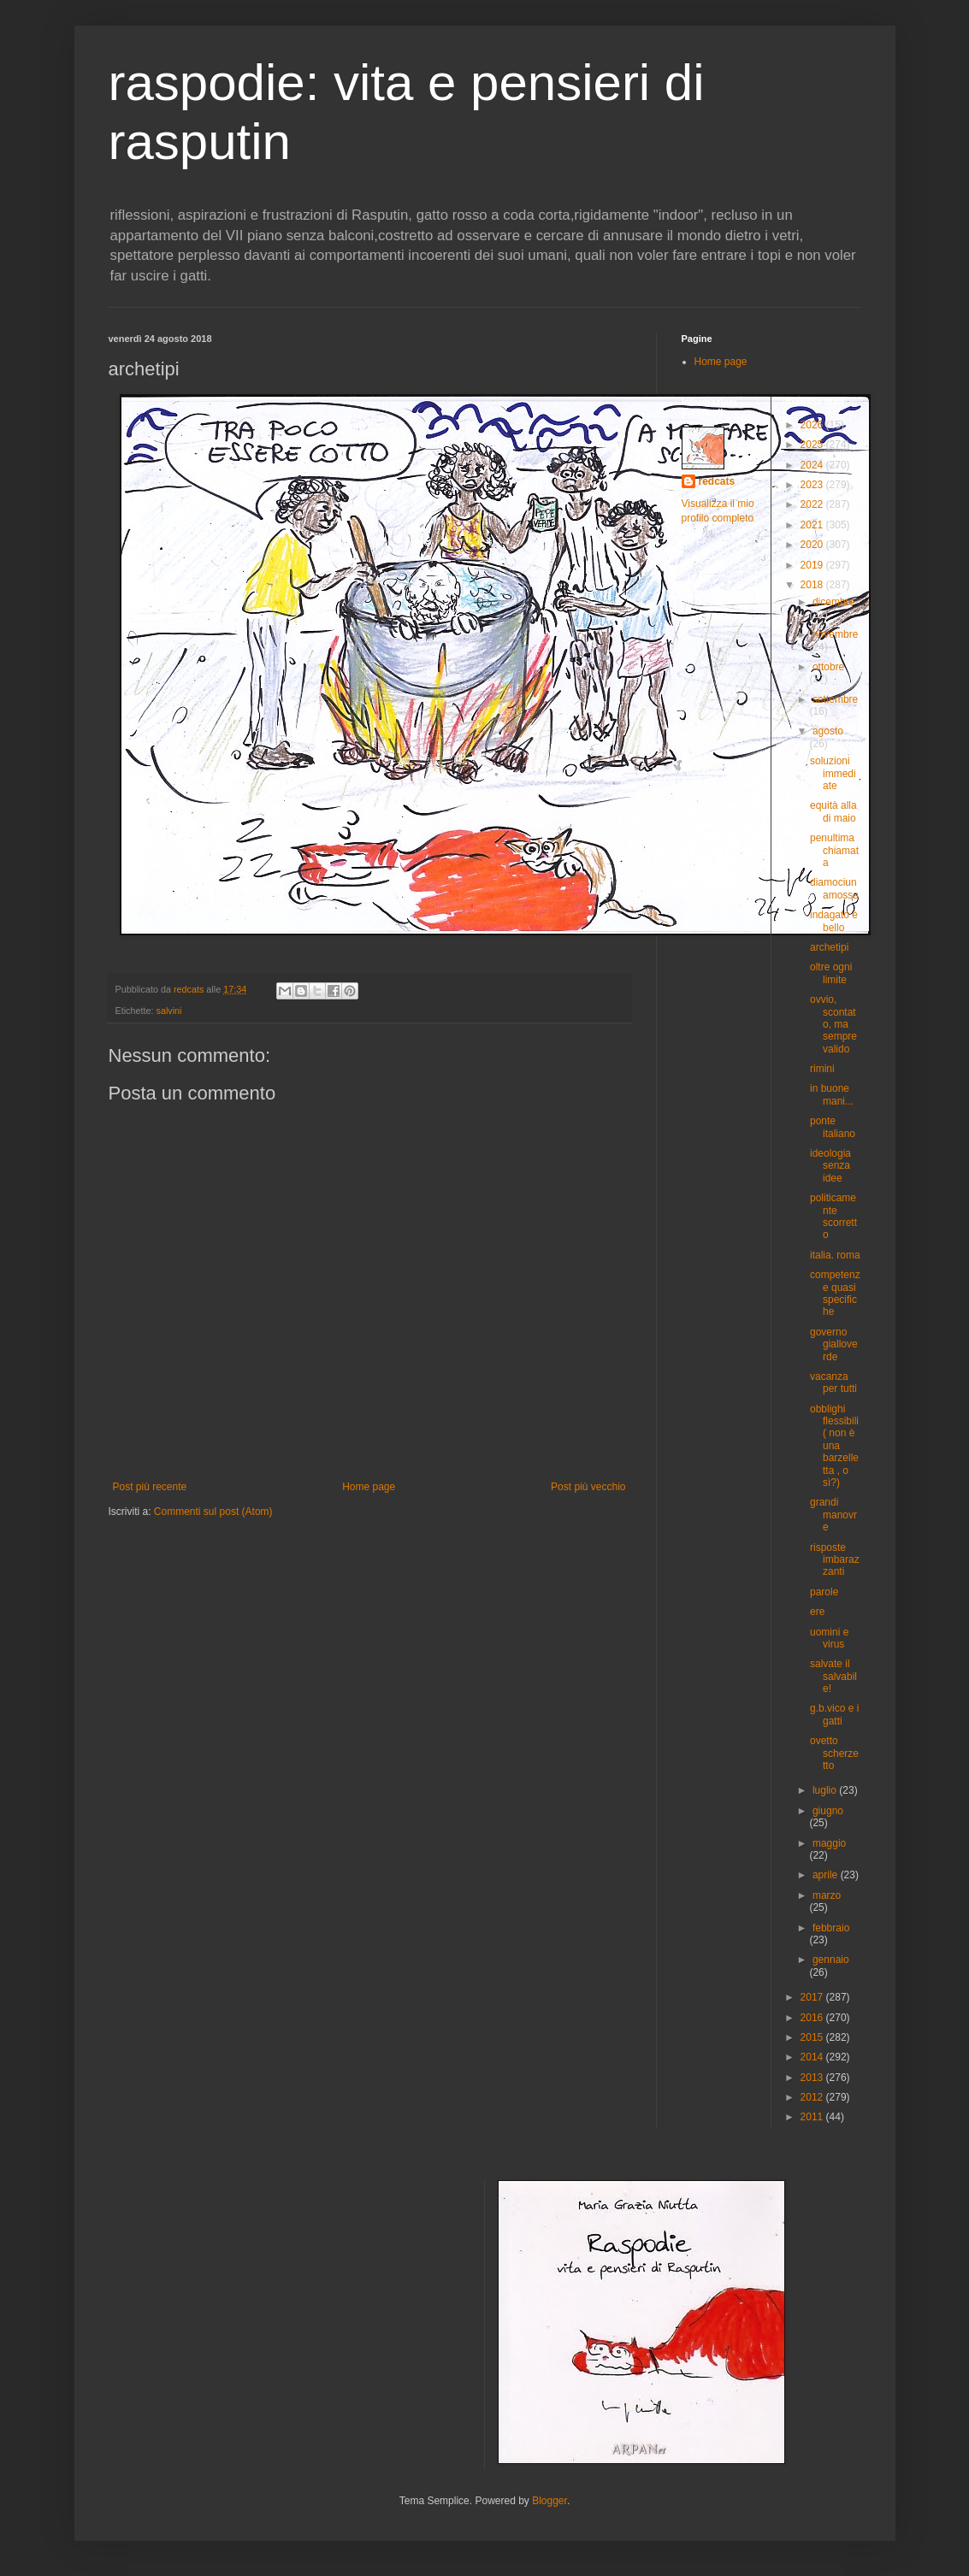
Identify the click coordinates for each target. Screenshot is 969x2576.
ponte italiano (832, 1127)
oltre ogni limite (831, 973)
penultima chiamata (834, 850)
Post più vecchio (588, 1487)
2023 (813, 485)
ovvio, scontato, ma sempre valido (833, 1024)
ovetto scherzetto (834, 1753)
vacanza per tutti (833, 1382)
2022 (813, 504)
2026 (813, 425)
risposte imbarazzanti (835, 1559)
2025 (813, 445)
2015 (813, 2037)
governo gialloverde (834, 1344)
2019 (813, 565)
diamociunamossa (834, 888)
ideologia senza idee (830, 1165)
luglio (825, 1790)
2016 (813, 2018)
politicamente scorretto (833, 1216)
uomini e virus (829, 1638)
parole (824, 1592)
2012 (813, 2097)
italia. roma (835, 1255)
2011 (813, 2117)
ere (817, 1612)
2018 (813, 585)
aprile (826, 1875)
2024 (813, 465)
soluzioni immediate (833, 773)
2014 (813, 2057)
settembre (835, 699)
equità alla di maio (833, 811)
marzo (826, 1895)
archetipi (829, 947)
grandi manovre (833, 1514)
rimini (822, 1069)
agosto (827, 731)
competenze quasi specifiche (835, 1293)
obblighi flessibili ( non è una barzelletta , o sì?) (834, 1445)
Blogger (549, 2501)
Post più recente (150, 1487)
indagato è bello (834, 921)
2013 (813, 2078)
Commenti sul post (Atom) (213, 1512)
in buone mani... (832, 1094)
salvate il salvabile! (833, 1676)
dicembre (833, 602)
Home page (368, 1487)
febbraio (830, 1928)
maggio (829, 1843)
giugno (827, 1811)
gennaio (830, 1960)
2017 (813, 1997)
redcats (717, 481)
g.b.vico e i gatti (834, 1714)
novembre (835, 634)
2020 (813, 545)
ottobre (828, 667)
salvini (169, 1010)
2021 (813, 525)
